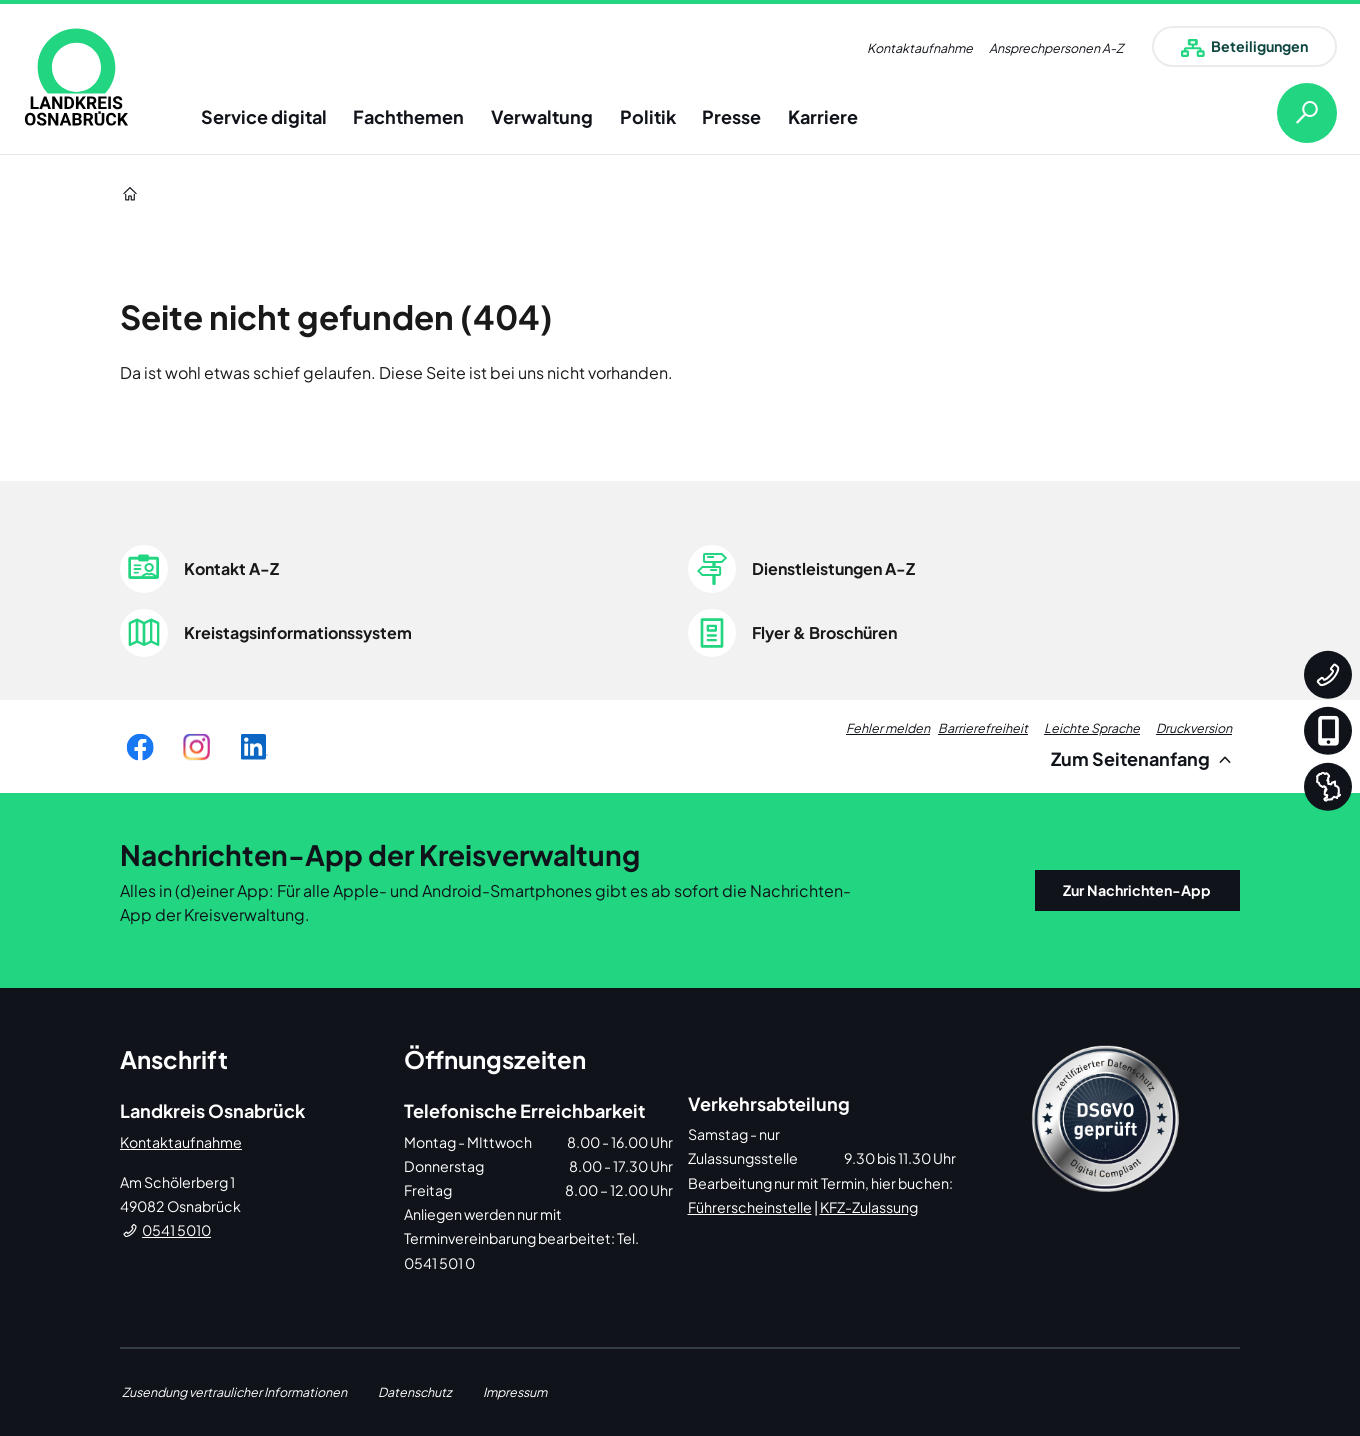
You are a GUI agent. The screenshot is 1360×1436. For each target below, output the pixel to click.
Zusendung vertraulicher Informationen (234, 1392)
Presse (731, 116)
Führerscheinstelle (750, 1207)
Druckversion (1194, 728)
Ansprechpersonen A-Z (1056, 48)
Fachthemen (408, 116)
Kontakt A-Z (231, 568)
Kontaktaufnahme (920, 48)
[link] (76, 77)
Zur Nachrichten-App (1137, 890)
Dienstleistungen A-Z (833, 568)
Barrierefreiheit (983, 728)
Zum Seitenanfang (1144, 758)
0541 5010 (176, 1230)
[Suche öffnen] (1291, 113)
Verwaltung (542, 116)
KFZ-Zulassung (869, 1207)
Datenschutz (415, 1392)
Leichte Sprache (1092, 728)
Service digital (264, 116)
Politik (648, 116)
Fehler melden (888, 728)
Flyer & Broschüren (824, 632)
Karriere (823, 116)
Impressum (515, 1392)
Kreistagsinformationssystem (298, 632)
